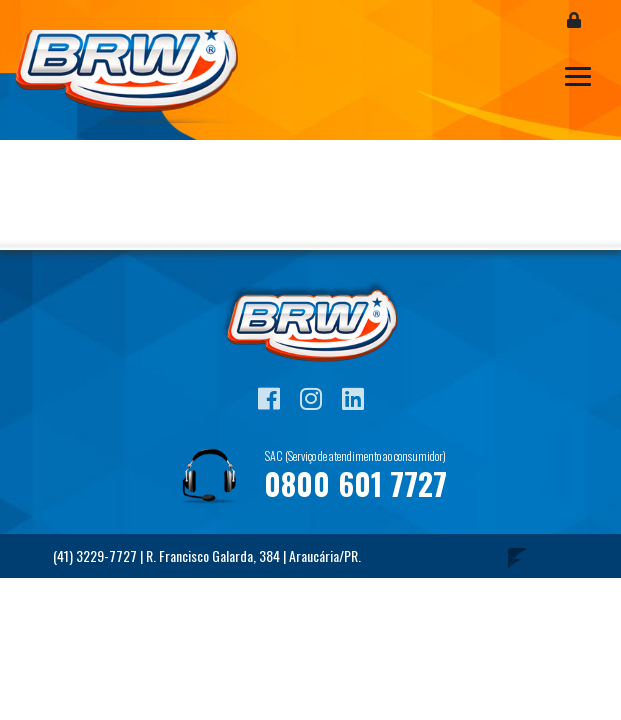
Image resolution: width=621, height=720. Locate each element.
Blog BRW (140, 76)
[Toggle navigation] (578, 76)
